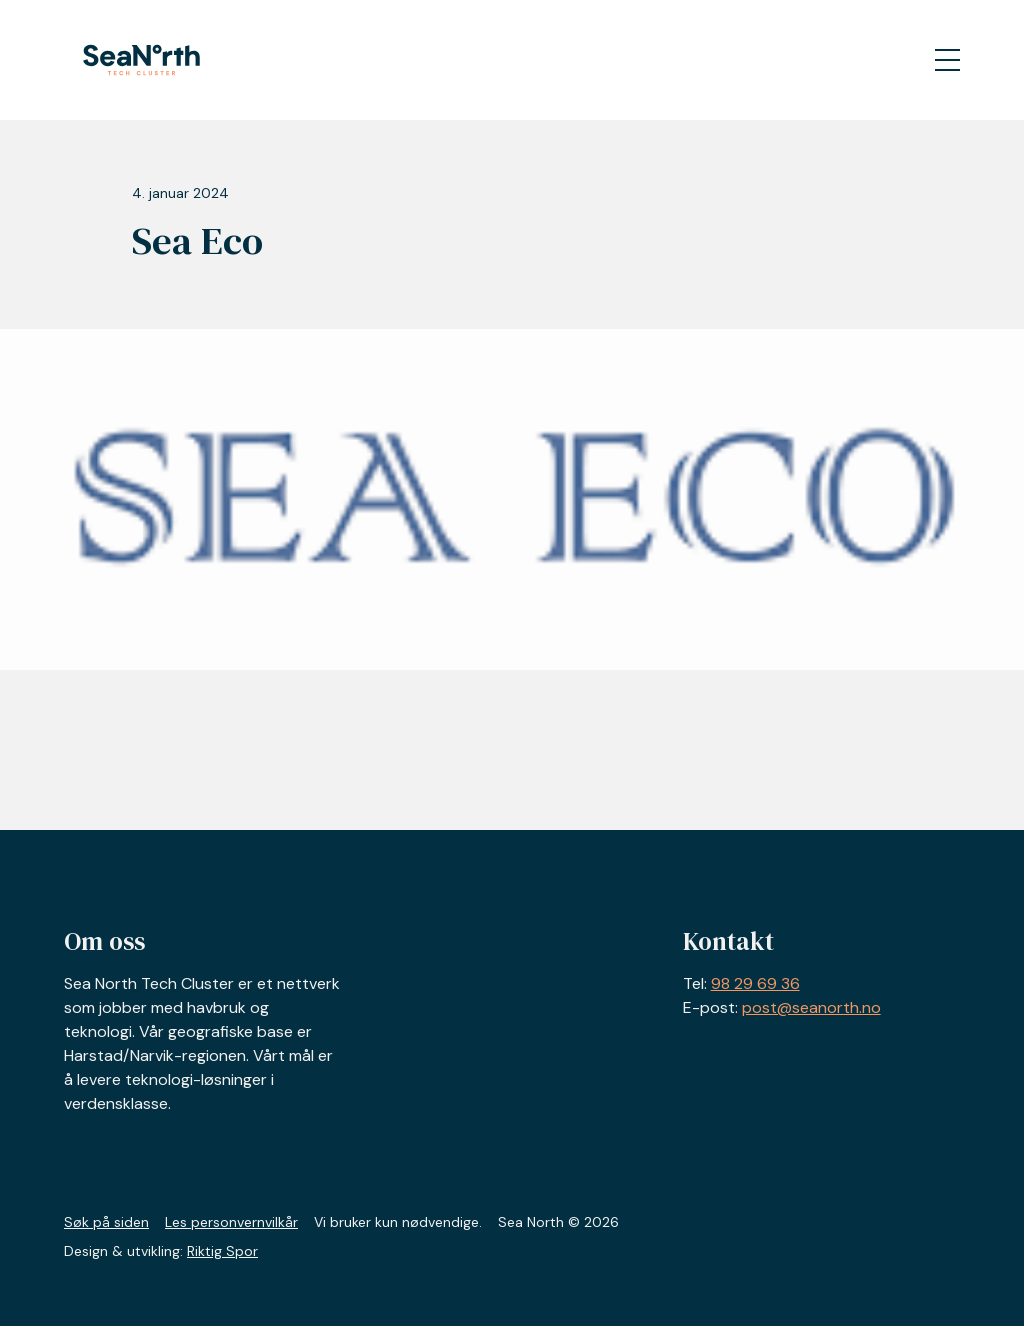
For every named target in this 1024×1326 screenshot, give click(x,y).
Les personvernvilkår (231, 1222)
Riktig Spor (222, 1251)
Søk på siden (106, 1222)
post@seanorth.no (811, 1007)
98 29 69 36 (755, 983)
